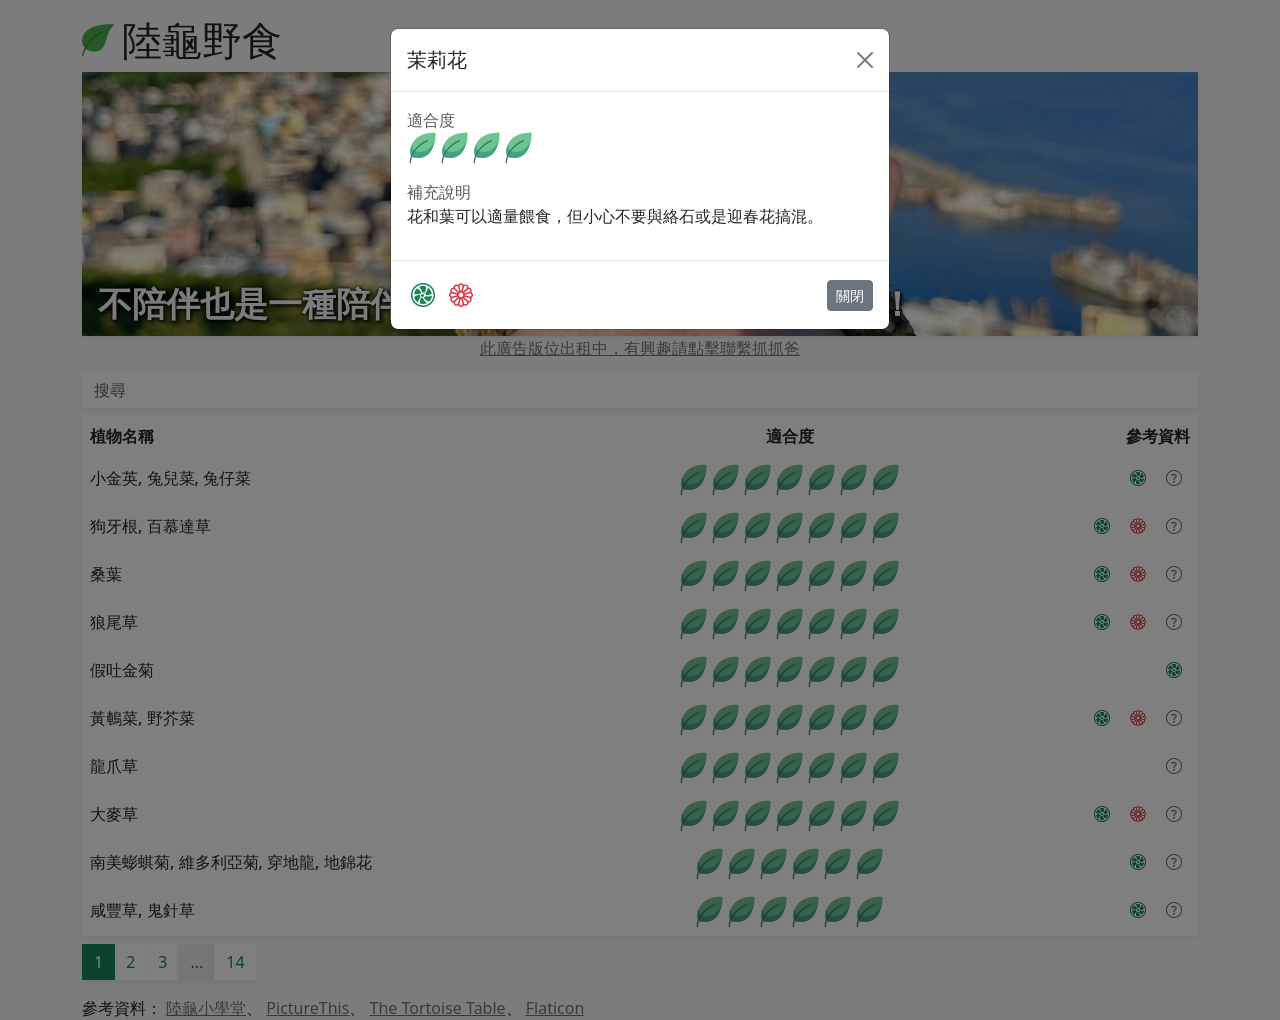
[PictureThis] (423, 294)
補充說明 (439, 192)
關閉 (850, 295)
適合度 (431, 120)
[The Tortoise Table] (461, 294)
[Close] (865, 60)
